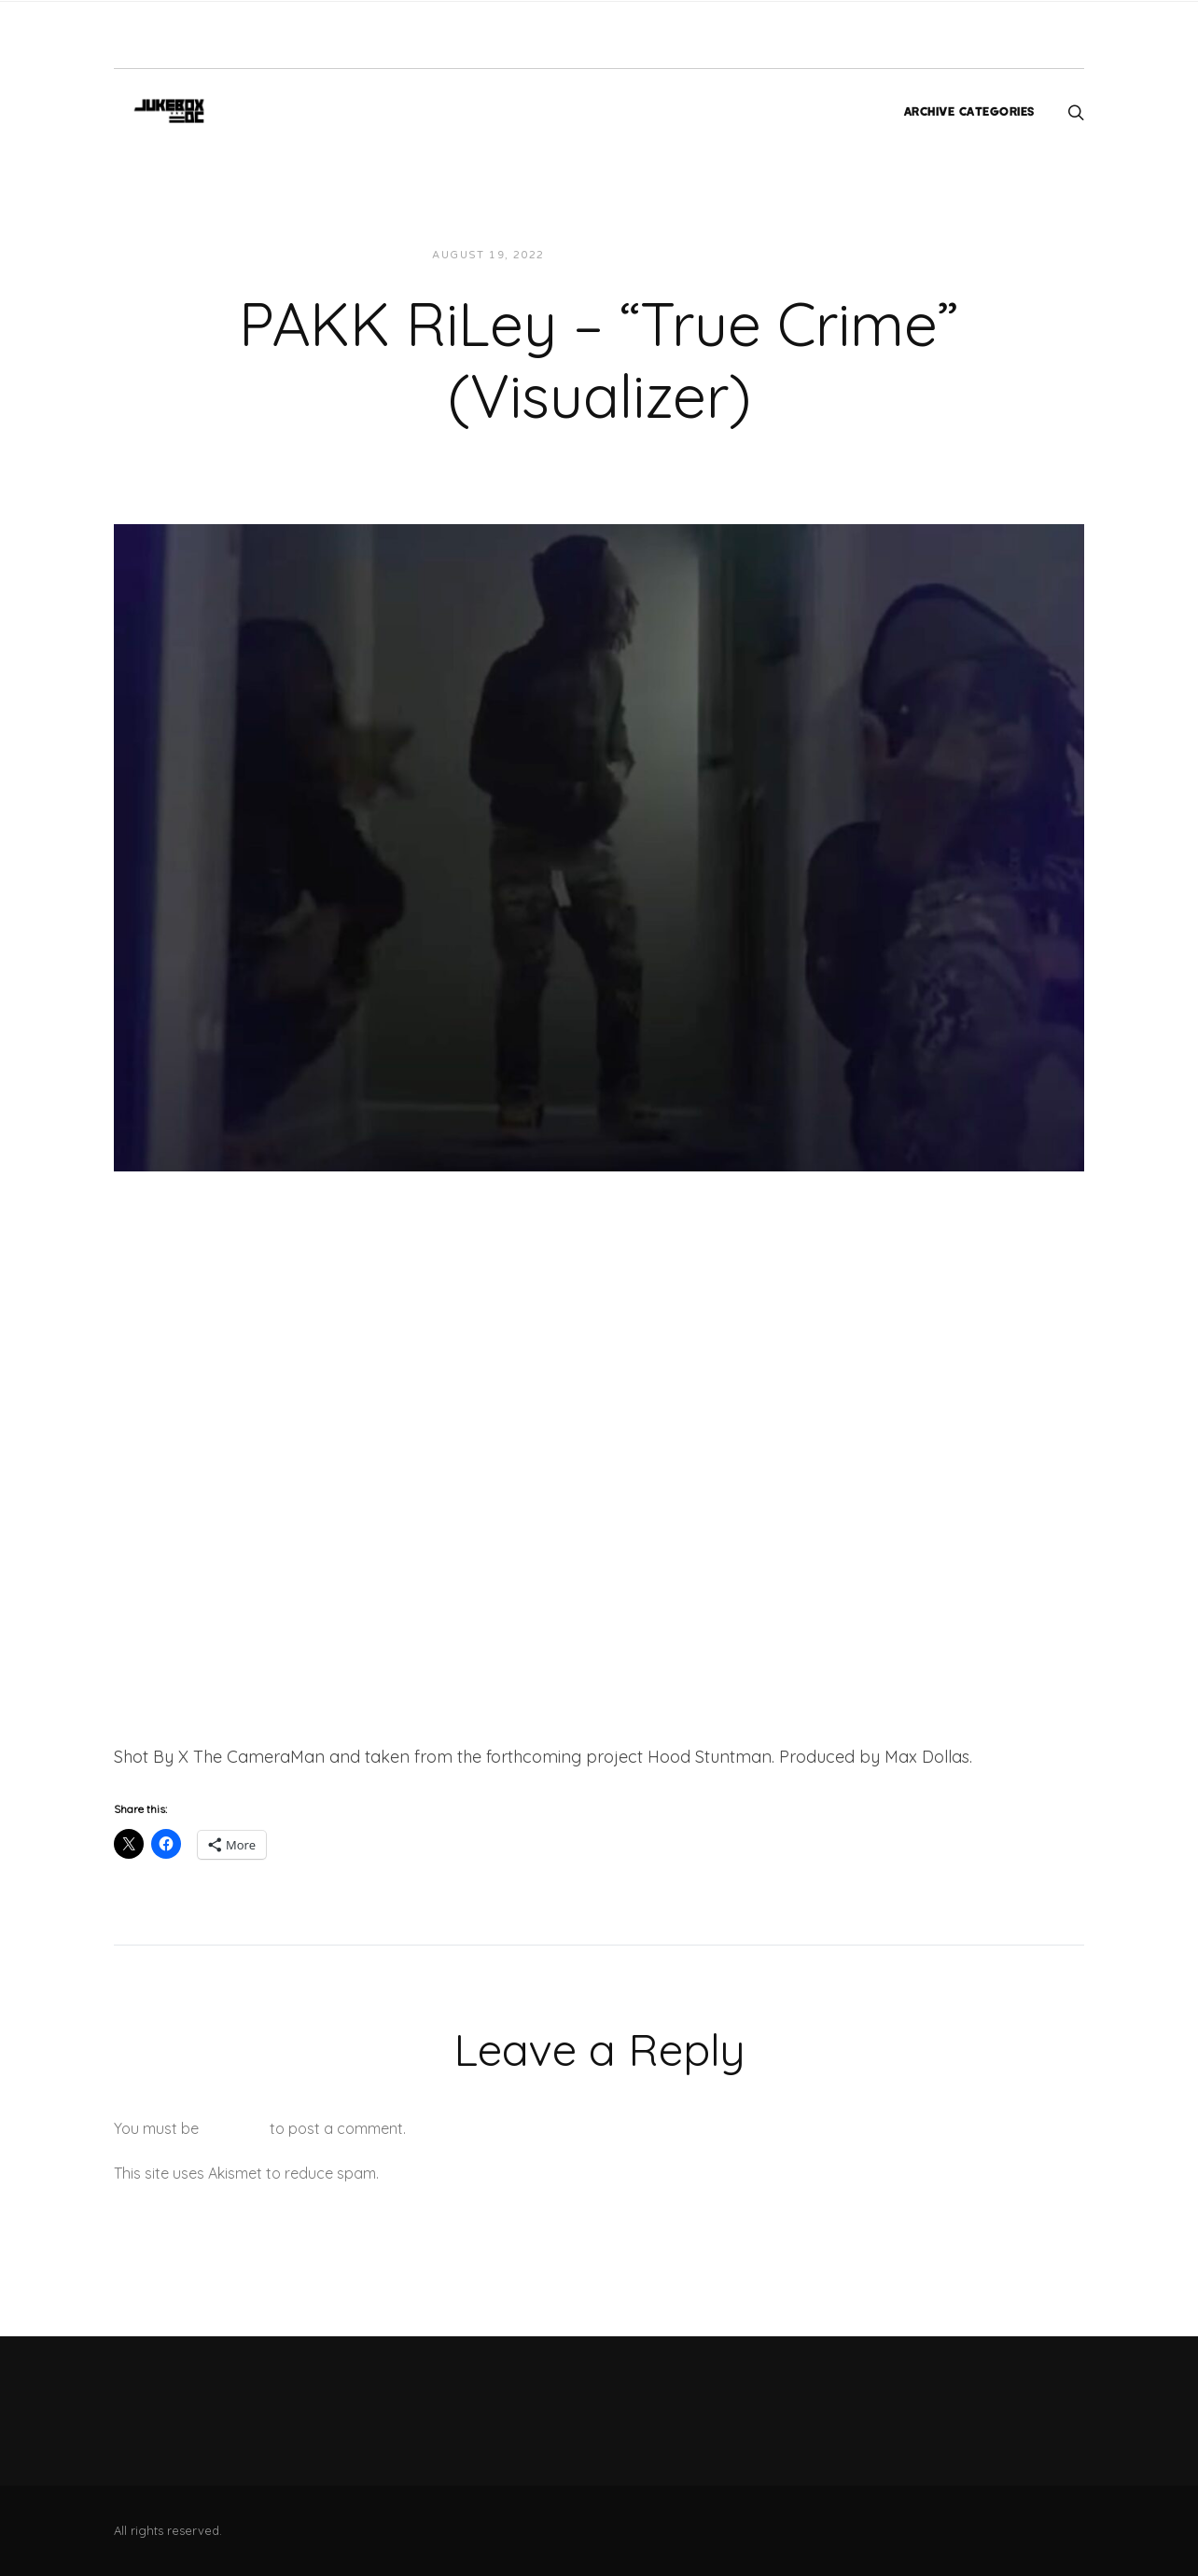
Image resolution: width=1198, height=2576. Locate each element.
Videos (727, 255)
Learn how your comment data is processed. (537, 2173)
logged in (234, 2128)
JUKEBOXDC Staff (623, 255)
